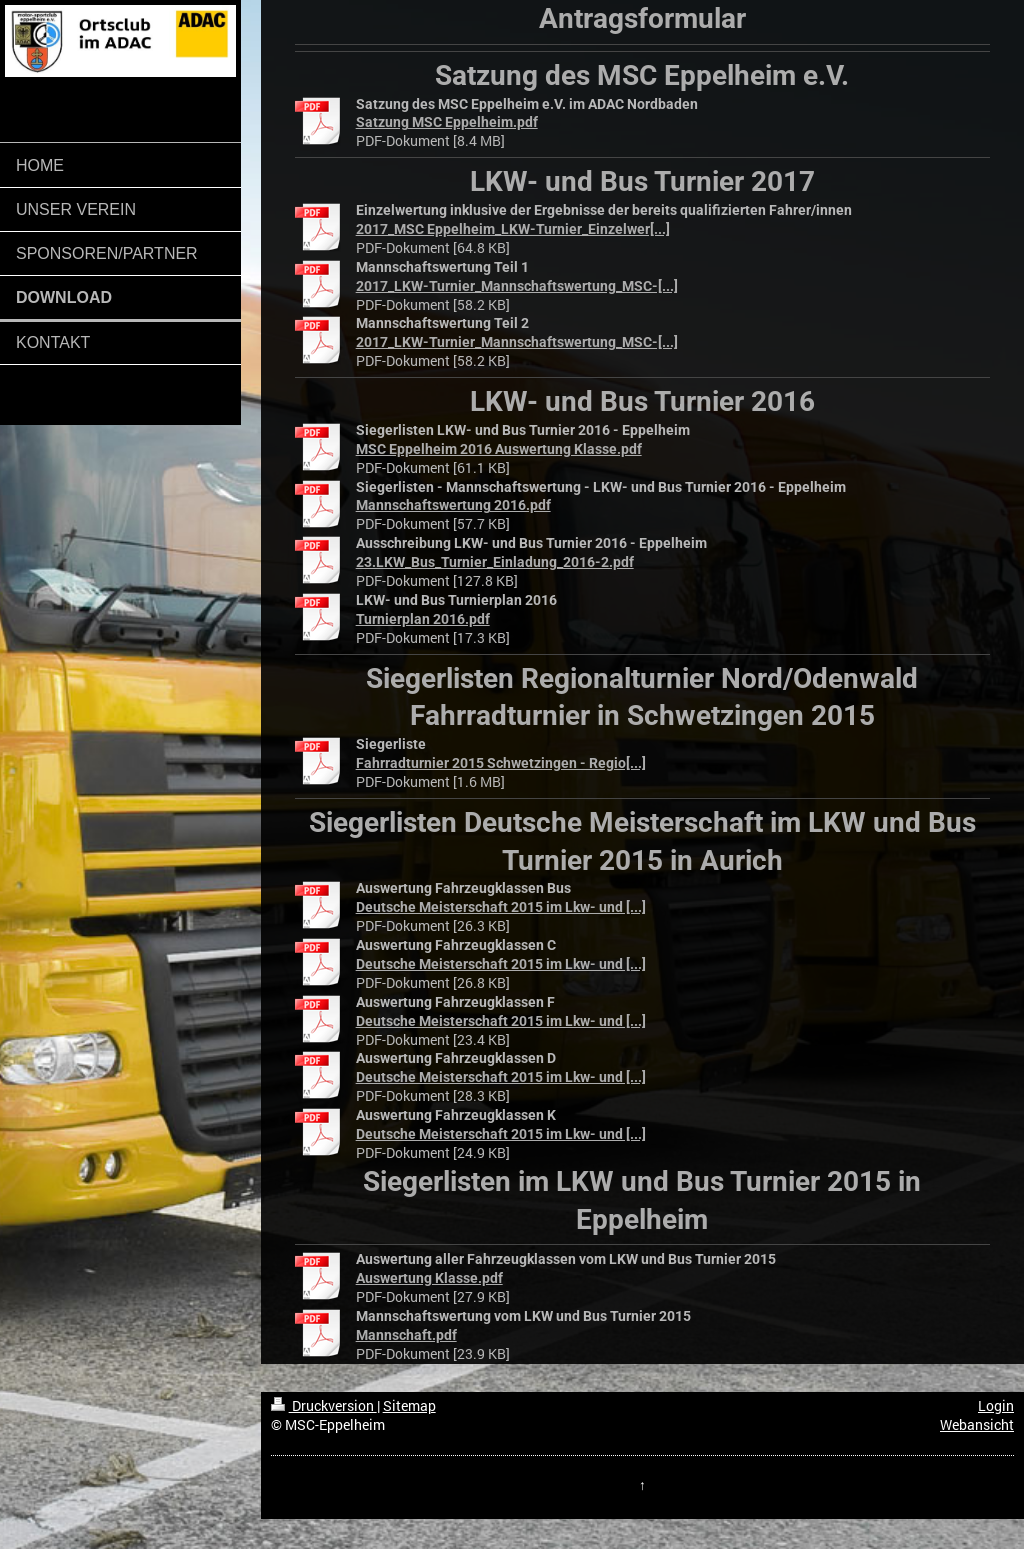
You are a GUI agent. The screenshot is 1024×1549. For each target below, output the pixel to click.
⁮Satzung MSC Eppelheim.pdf (447, 122)
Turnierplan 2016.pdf (423, 619)
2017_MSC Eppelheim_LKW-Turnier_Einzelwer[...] (513, 229)
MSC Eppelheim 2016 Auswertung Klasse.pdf (499, 449)
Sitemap (409, 1406)
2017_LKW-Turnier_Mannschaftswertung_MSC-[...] (517, 286)
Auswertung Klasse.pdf (429, 1278)
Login (996, 1406)
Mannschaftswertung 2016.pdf (453, 505)
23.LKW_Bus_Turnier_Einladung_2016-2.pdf (495, 562)
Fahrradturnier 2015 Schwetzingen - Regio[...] (501, 763)
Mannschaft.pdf (406, 1335)
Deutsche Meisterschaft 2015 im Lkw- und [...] (501, 907)
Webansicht (977, 1425)
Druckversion (324, 1406)
